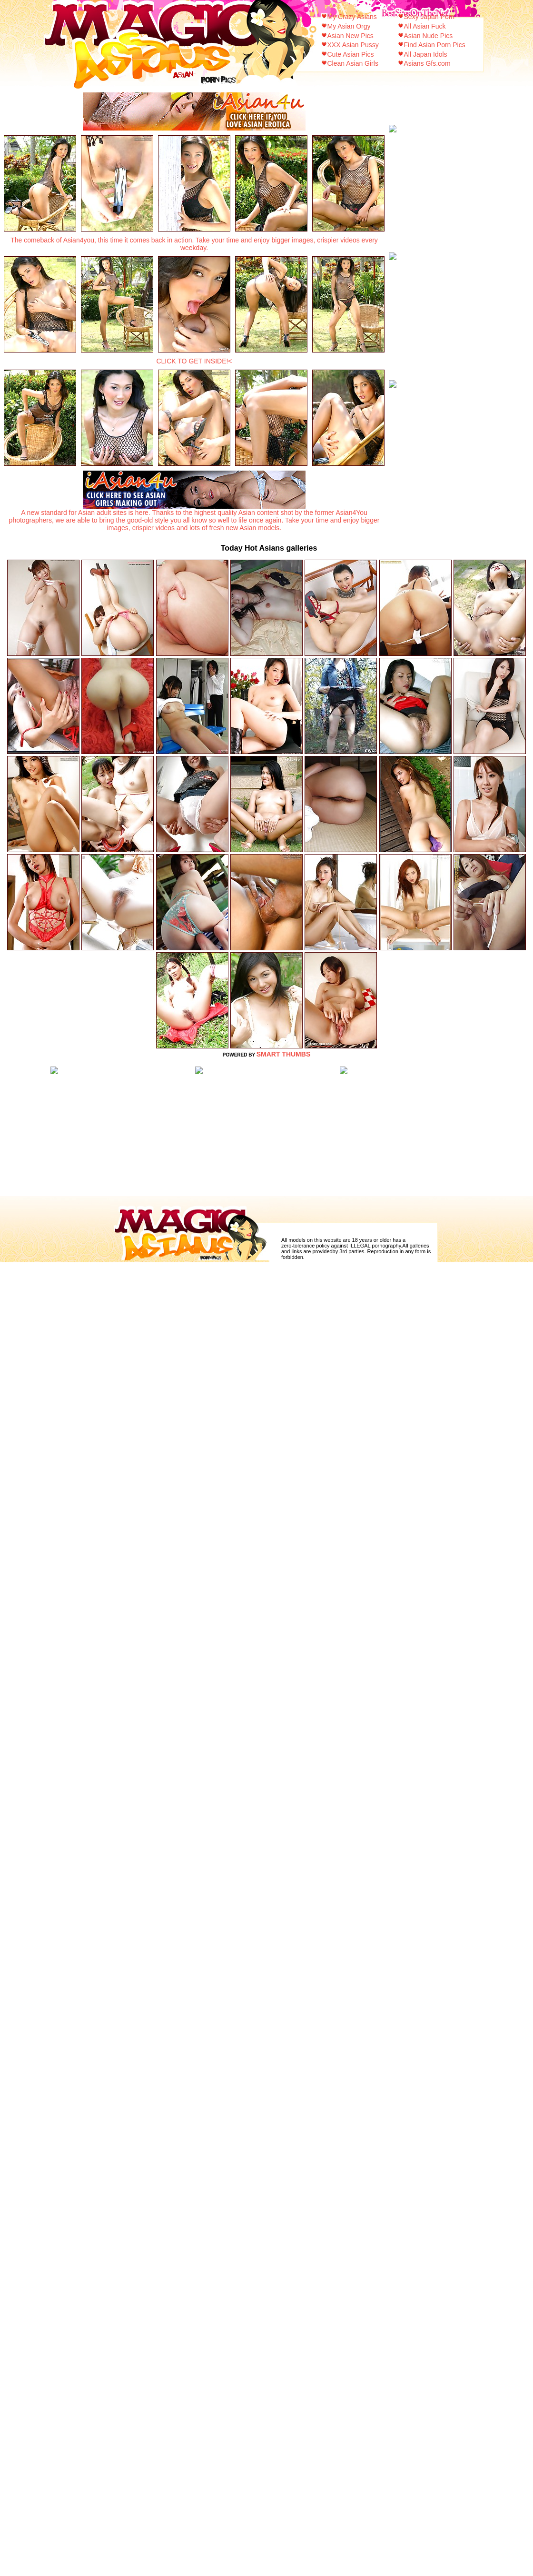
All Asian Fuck (425, 26)
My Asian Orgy (349, 26)
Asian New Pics (350, 36)
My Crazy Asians (352, 16)
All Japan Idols (425, 54)
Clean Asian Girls (352, 63)
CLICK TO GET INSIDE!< (194, 361)
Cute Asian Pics (350, 54)
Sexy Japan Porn (429, 16)
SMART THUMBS (284, 1054)
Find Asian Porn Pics (434, 45)
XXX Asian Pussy (353, 45)
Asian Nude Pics (428, 36)
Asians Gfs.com (427, 63)
